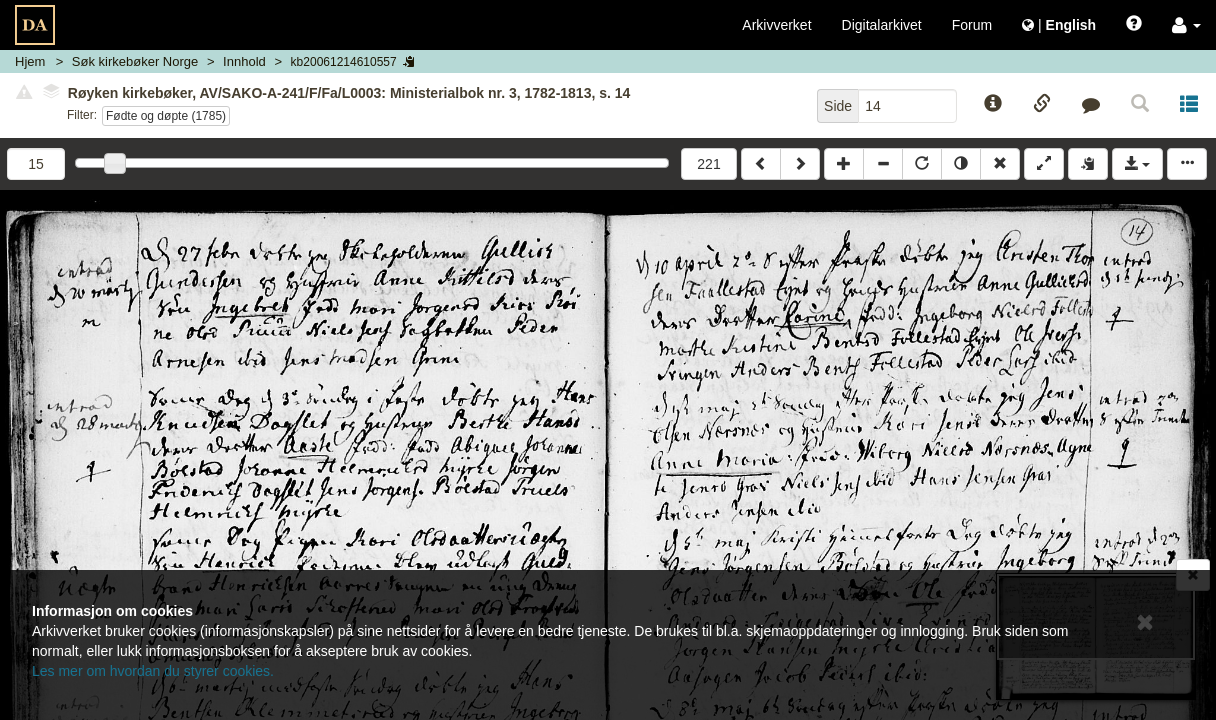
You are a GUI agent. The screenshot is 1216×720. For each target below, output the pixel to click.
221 (708, 164)
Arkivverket (776, 25)
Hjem (30, 61)
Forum (972, 25)
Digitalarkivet (882, 25)
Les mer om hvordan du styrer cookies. (153, 671)
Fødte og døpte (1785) (166, 116)
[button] (1186, 25)
